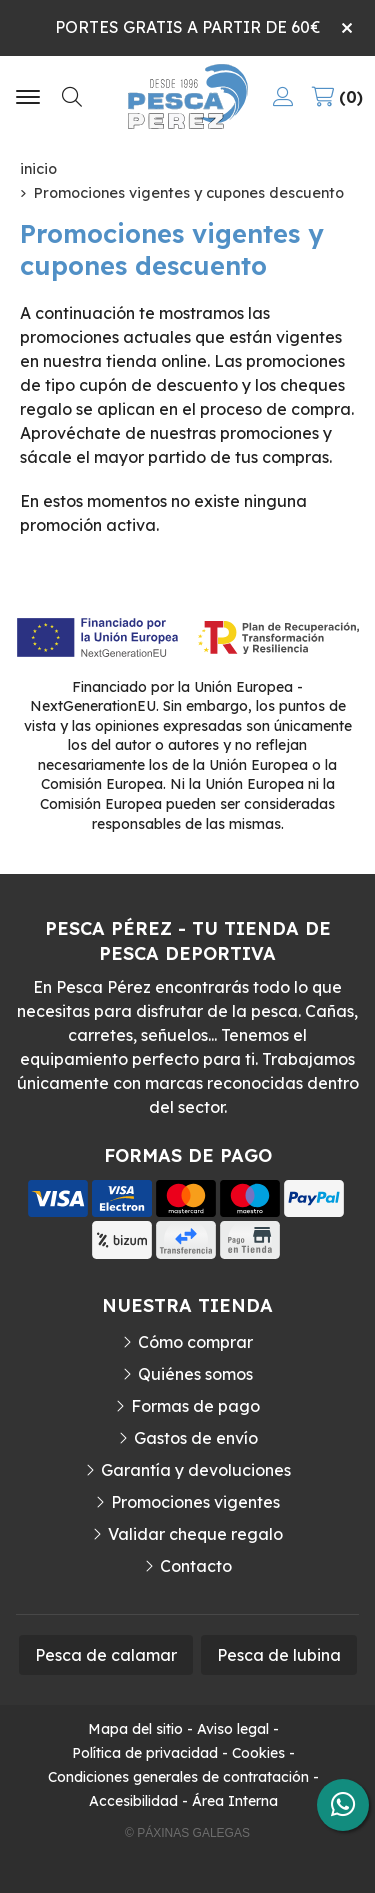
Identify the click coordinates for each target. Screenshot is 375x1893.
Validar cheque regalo (195, 1534)
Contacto (196, 1566)
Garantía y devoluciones (196, 1470)
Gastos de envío (196, 1438)
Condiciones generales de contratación (178, 1777)
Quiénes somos (195, 1374)
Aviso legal (233, 1729)
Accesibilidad (133, 1801)
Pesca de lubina (279, 1655)
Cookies (258, 1753)
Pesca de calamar (106, 1655)
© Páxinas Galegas (187, 1833)
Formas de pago (195, 1406)
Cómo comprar (195, 1342)
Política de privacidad (145, 1753)
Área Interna (235, 1801)
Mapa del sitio (135, 1729)
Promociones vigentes (195, 1502)
